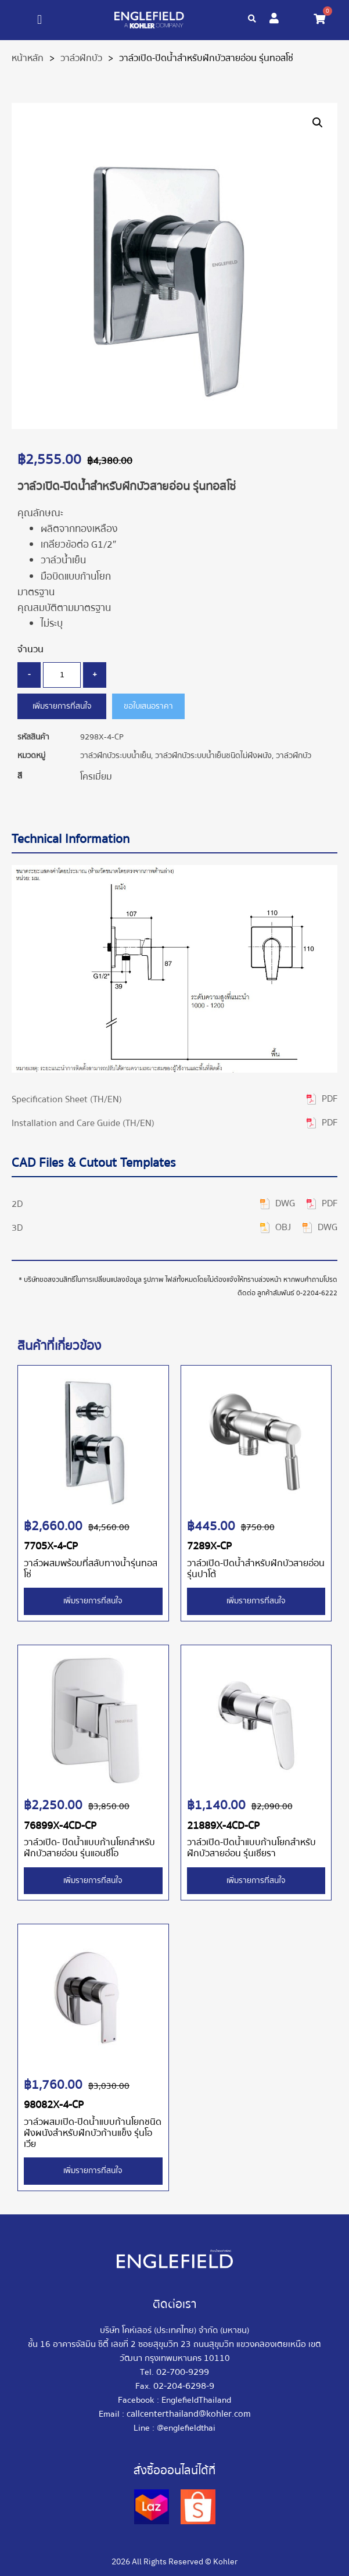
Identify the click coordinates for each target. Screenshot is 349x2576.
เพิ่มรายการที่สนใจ (62, 706)
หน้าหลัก (28, 58)
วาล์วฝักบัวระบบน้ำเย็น (115, 755)
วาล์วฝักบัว (81, 58)
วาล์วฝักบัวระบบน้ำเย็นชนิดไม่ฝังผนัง (213, 755)
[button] (39, 20)
